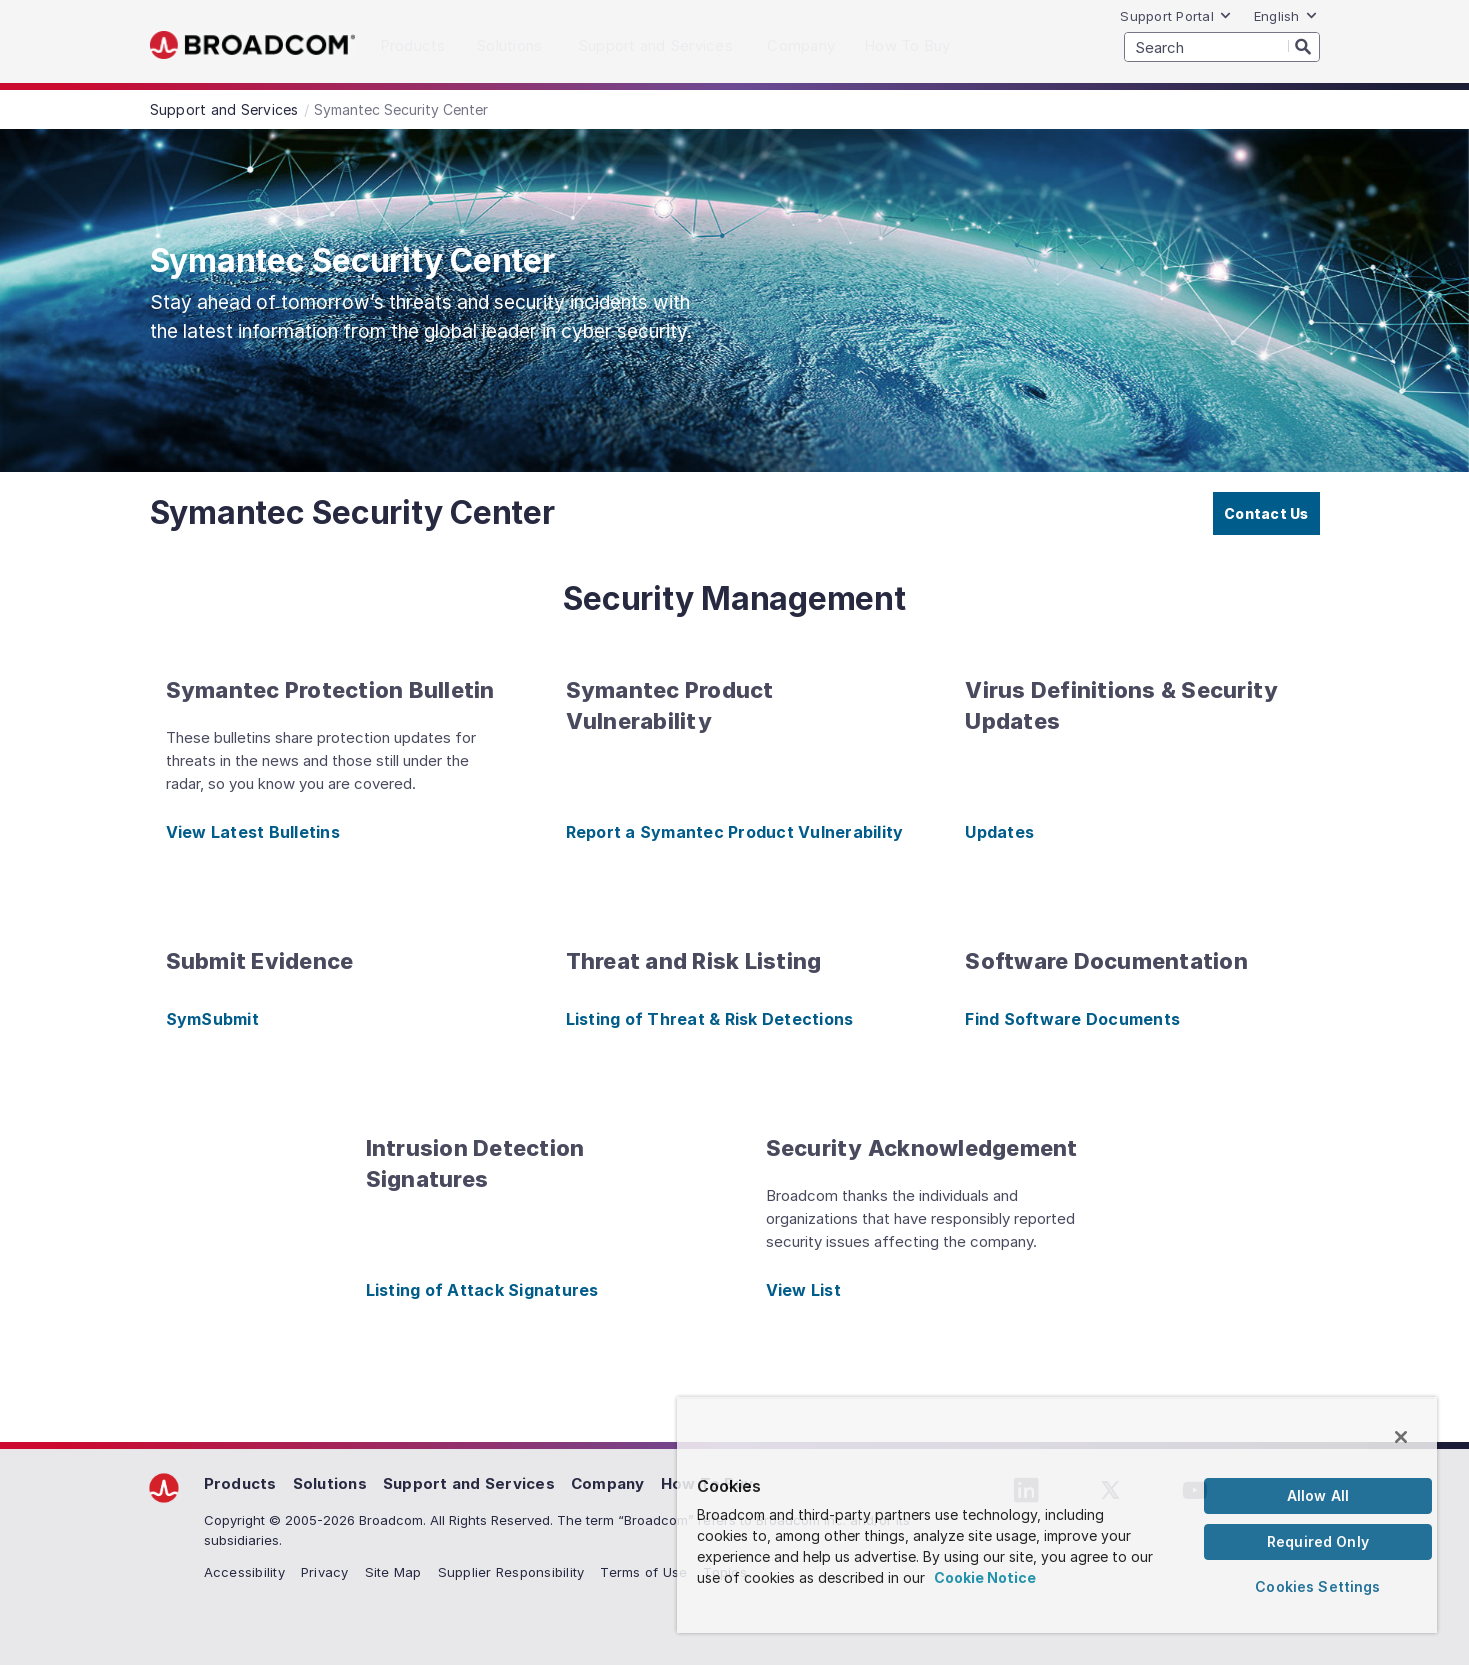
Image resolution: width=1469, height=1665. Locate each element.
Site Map (393, 1572)
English (1286, 16)
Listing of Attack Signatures (482, 1290)
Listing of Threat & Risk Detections (710, 1019)
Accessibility (244, 1572)
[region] (1057, 1515)
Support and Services (469, 1483)
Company (608, 1483)
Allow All (1318, 1495)
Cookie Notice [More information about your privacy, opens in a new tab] (985, 1577)
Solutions (330, 1483)
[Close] (1401, 1437)
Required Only (1318, 1541)
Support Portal (1176, 16)
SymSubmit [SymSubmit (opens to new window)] (212, 1019)
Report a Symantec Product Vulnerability (735, 832)
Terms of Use (643, 1572)
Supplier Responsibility (511, 1572)
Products (240, 1483)
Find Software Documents (1072, 1019)
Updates (999, 832)
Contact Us (1266, 513)
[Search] (1304, 46)
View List (803, 1290)
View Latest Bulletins (253, 832)
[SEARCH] (1222, 47)
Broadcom (252, 45)
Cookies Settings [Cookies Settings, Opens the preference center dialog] (1317, 1586)
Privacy (325, 1572)
